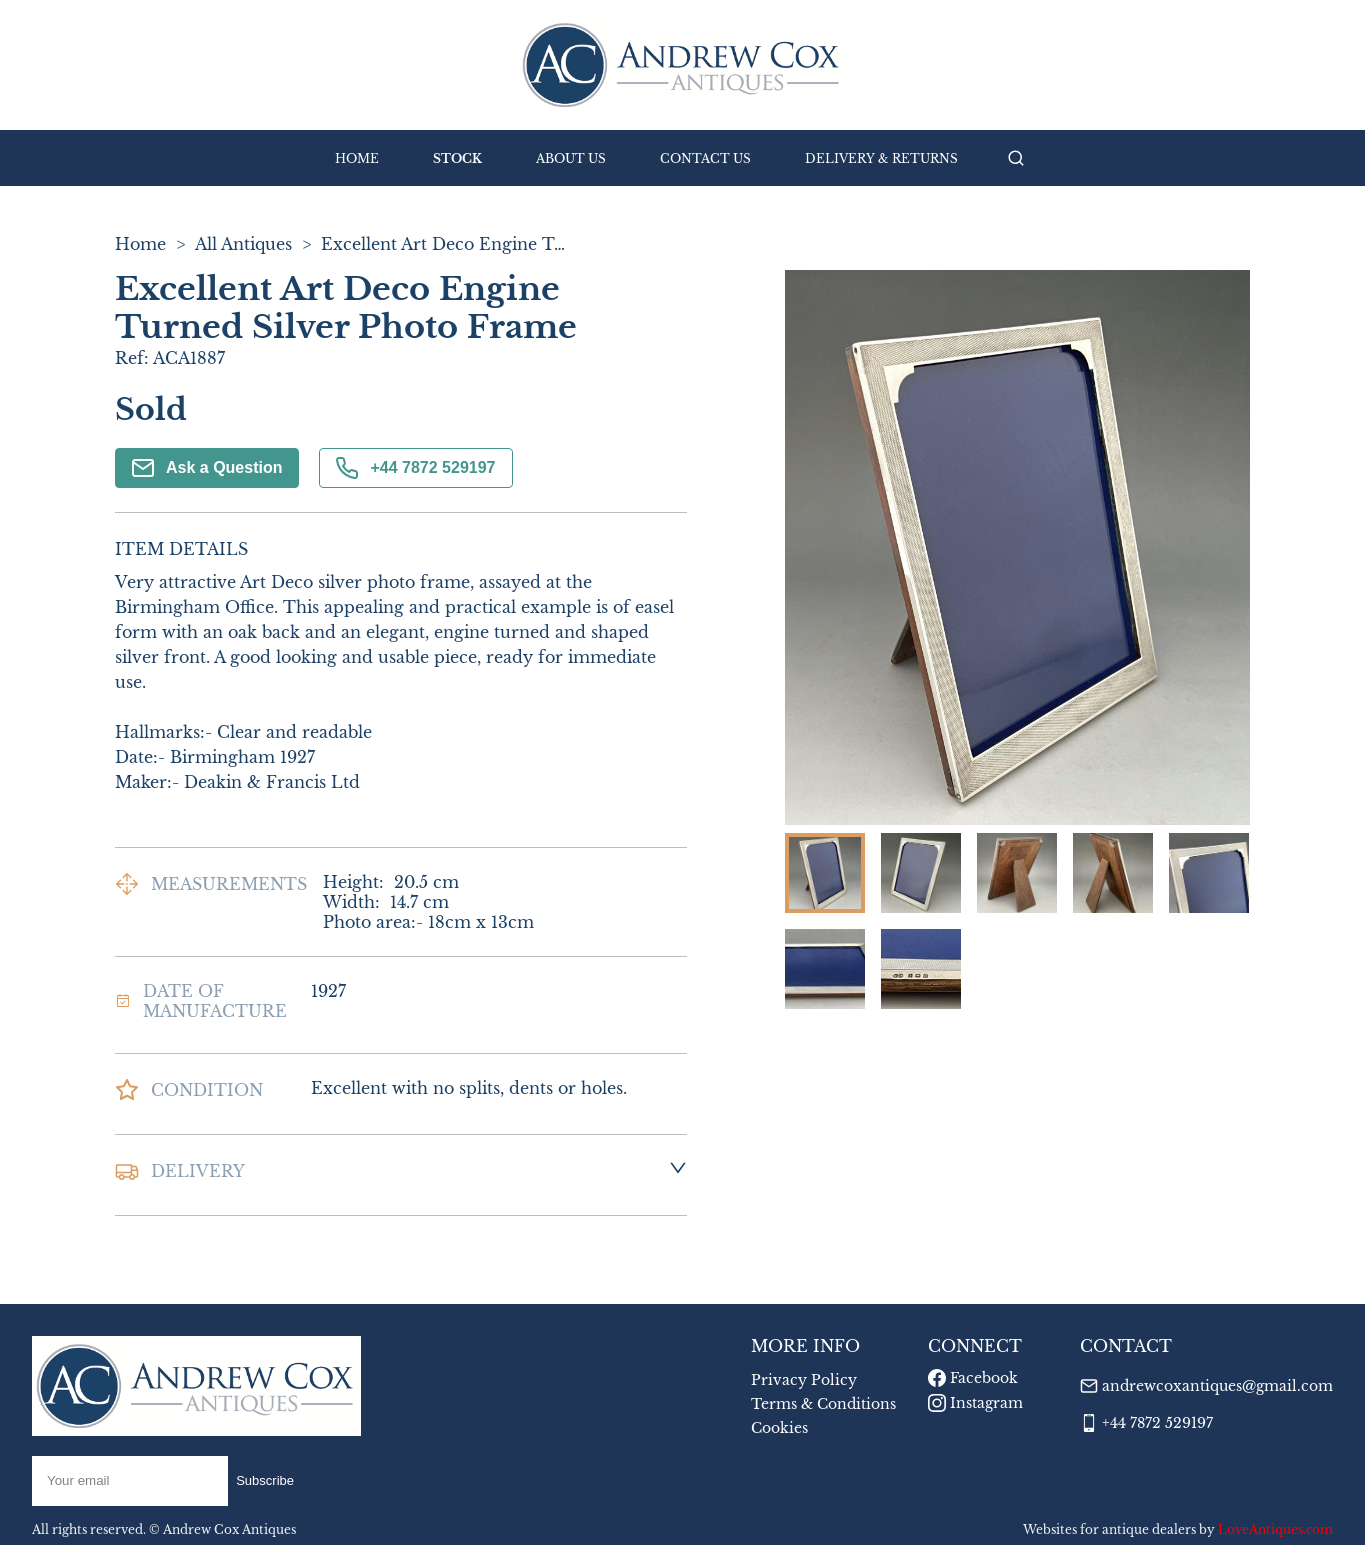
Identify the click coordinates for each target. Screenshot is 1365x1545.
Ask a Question (207, 468)
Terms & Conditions (823, 1404)
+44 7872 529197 (415, 468)
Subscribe (265, 1480)
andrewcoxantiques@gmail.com (1217, 1386)
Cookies (779, 1428)
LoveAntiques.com (1275, 1529)
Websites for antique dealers (1109, 1529)
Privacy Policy (804, 1380)
